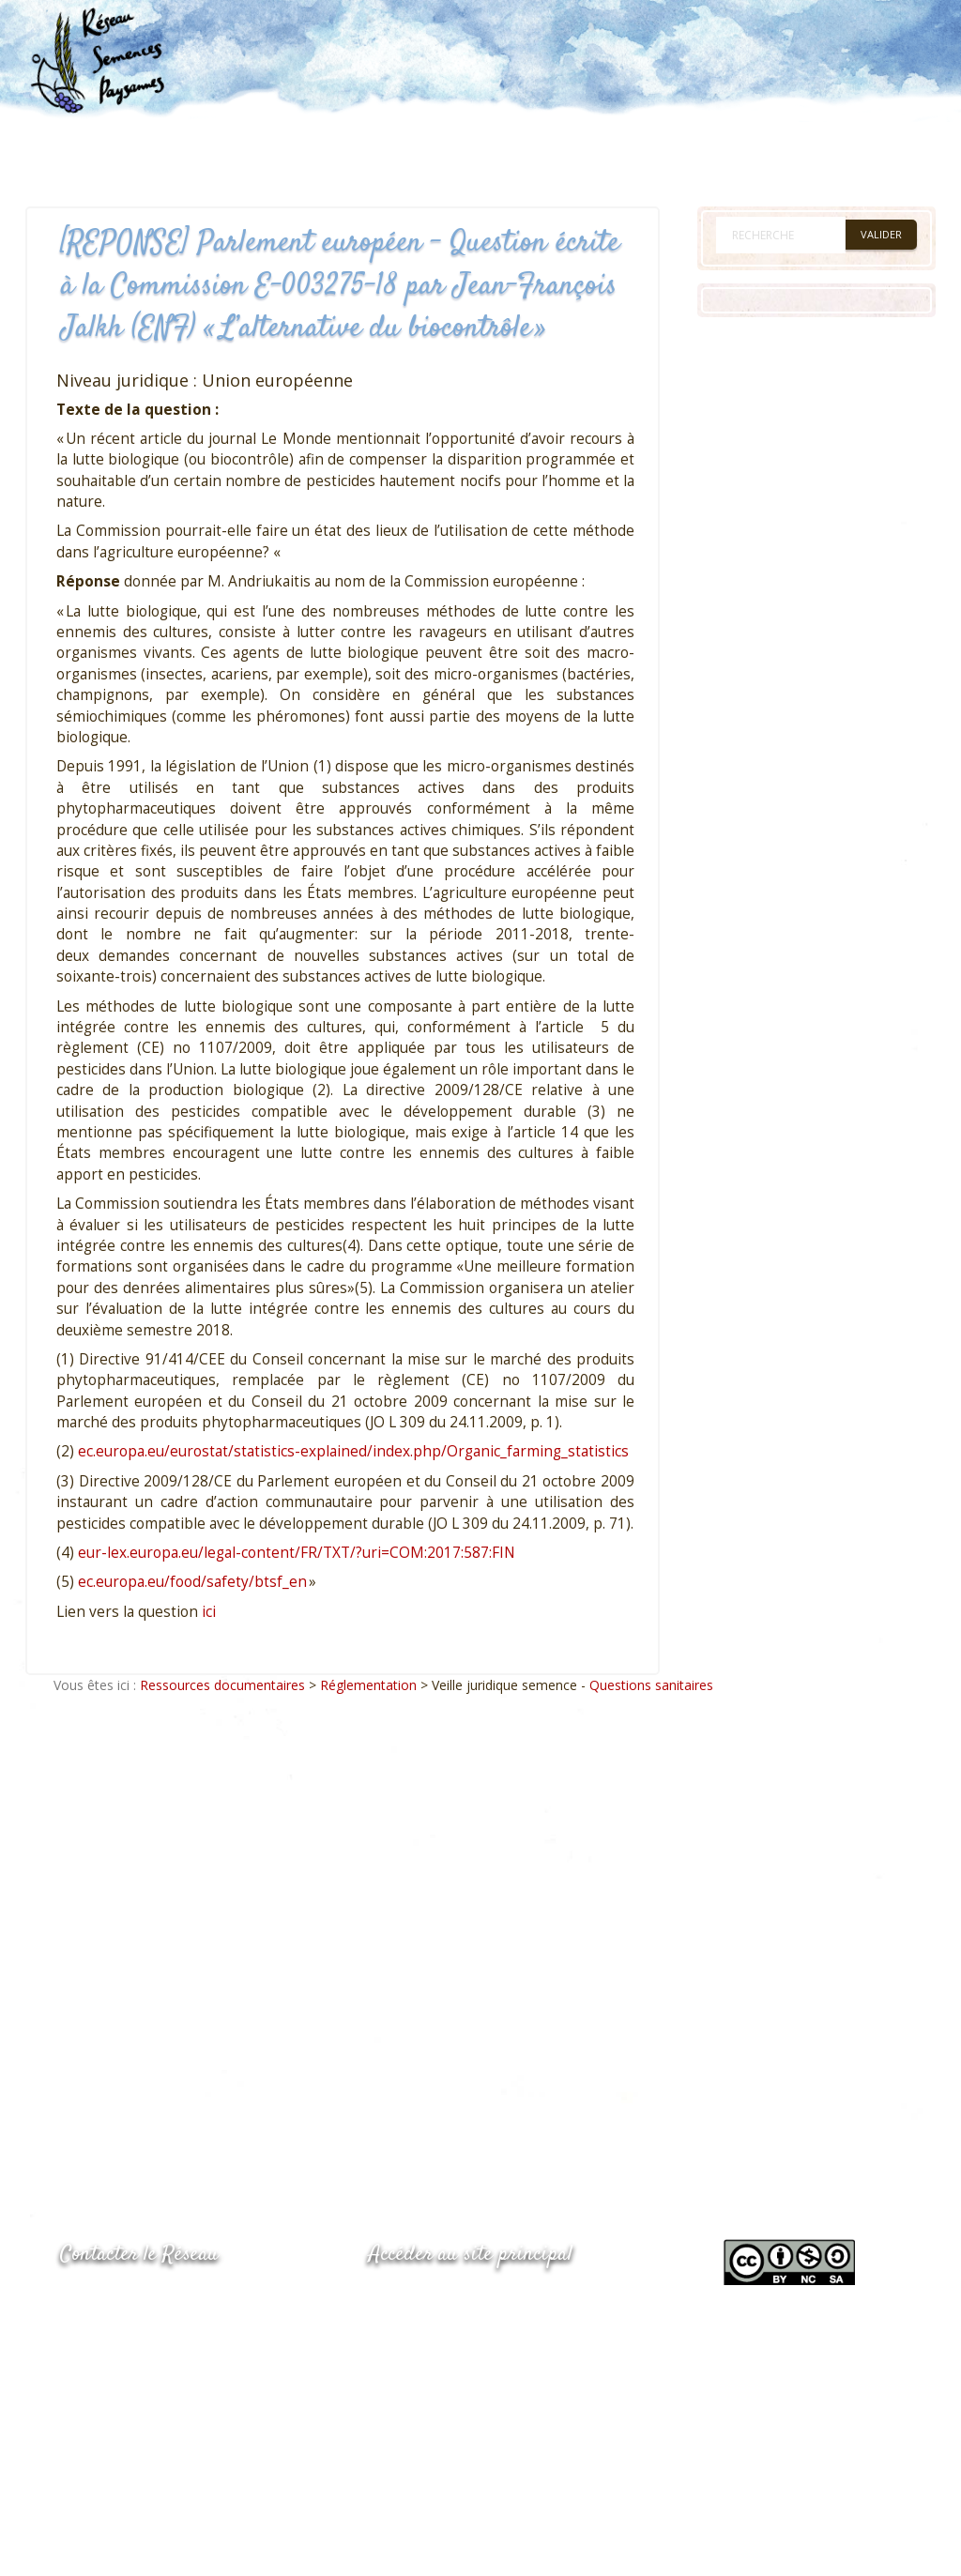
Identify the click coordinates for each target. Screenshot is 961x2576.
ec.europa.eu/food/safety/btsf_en (192, 1582)
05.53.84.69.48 (126, 2339)
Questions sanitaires (651, 1685)
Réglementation (368, 1685)
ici (209, 1612)
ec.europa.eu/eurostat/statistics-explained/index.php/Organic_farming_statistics (353, 1451)
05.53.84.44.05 (126, 2301)
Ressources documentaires (222, 1685)
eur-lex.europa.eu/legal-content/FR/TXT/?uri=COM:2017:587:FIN (296, 1552)
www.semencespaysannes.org (472, 2299)
